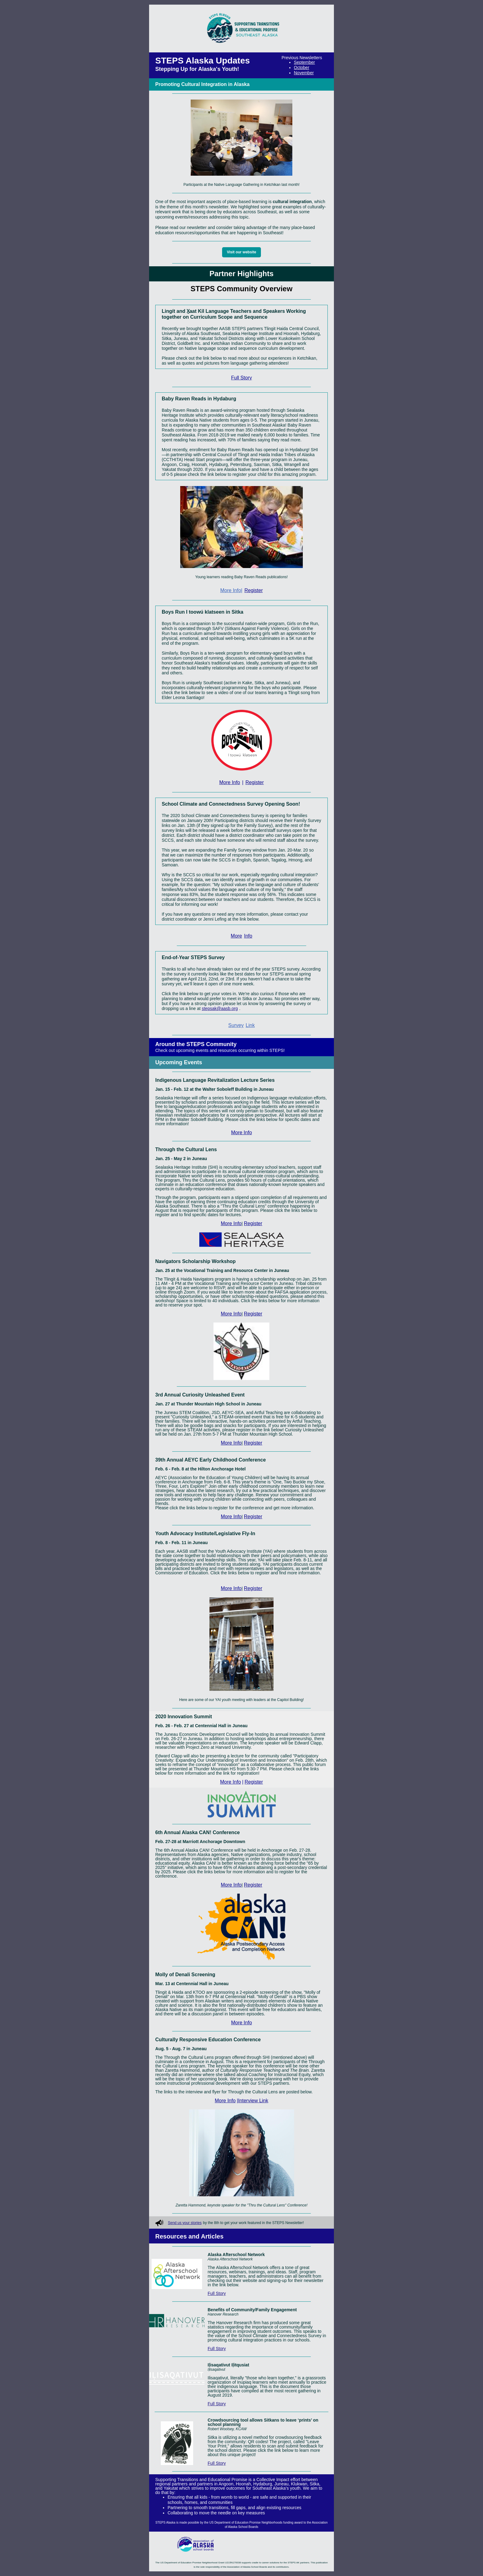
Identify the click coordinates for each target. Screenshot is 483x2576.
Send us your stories (184, 2223)
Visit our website (241, 252)
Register (253, 590)
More (236, 935)
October (301, 67)
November (304, 72)
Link (250, 1025)
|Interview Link (252, 2100)
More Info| (231, 590)
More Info (229, 782)
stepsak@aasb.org (220, 1008)
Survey (236, 1025)
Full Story (241, 377)
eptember (306, 62)
